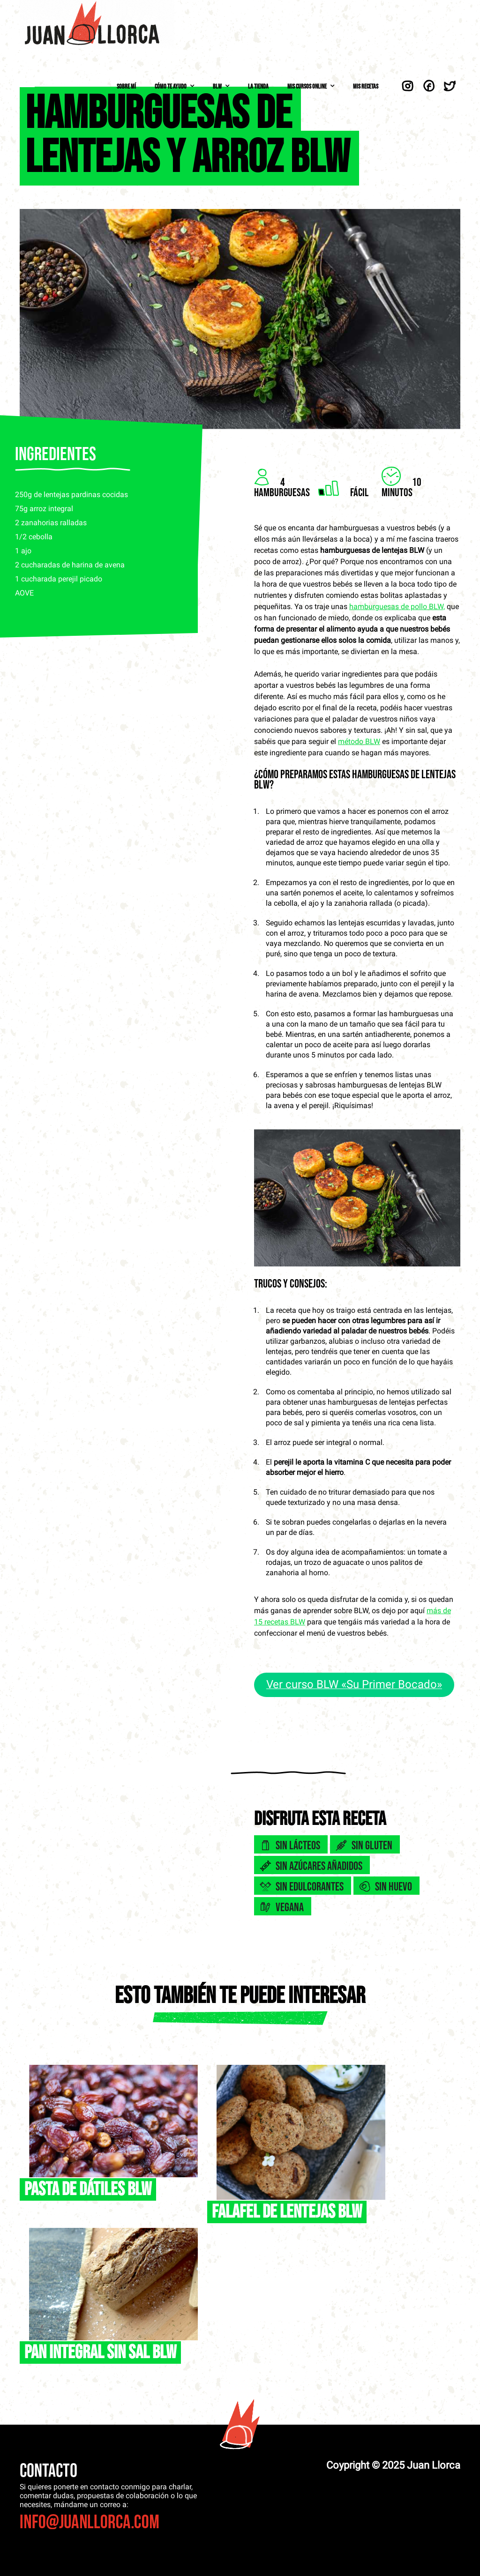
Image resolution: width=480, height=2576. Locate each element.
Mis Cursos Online (307, 86)
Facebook (429, 85)
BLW (217, 86)
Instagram (407, 85)
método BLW (359, 741)
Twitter (450, 85)
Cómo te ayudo (171, 86)
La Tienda (258, 86)
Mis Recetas (365, 86)
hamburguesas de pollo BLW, (397, 606)
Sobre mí (126, 86)
